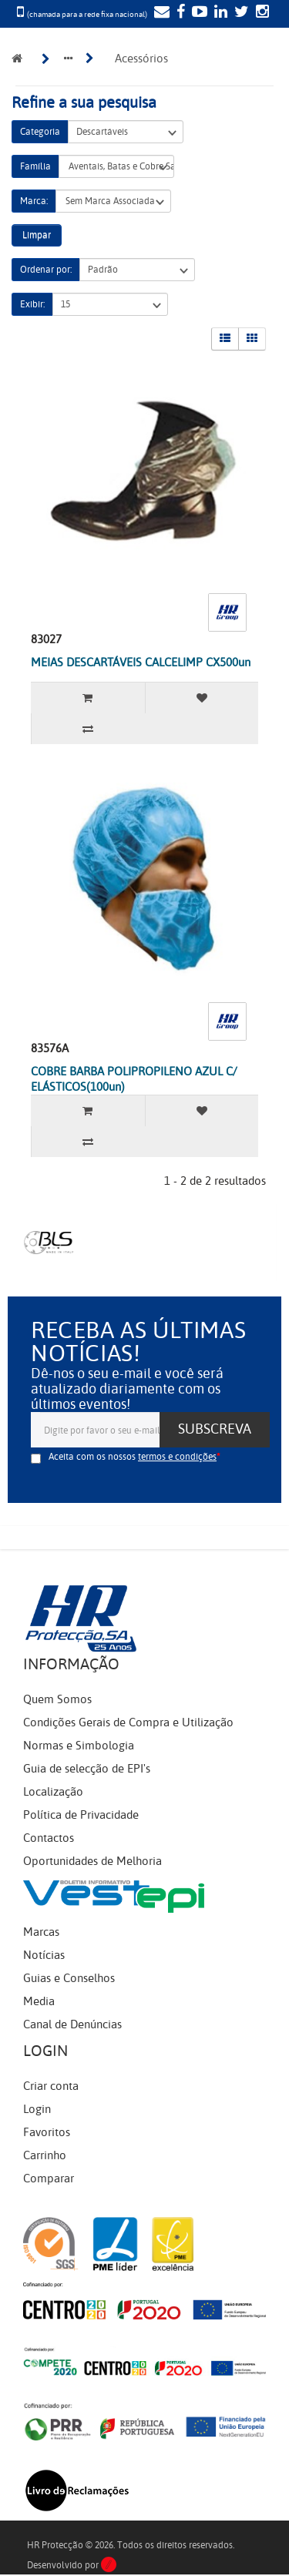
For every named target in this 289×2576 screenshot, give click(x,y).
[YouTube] (197, 13)
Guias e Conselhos (69, 1978)
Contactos (48, 1838)
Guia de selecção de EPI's (86, 1768)
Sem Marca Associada (113, 201)
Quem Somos (57, 1699)
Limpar (36, 235)
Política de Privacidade (81, 1814)
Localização (53, 1791)
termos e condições (177, 1457)
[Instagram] (260, 13)
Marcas (41, 1932)
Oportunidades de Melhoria (92, 1861)
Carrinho (44, 2155)
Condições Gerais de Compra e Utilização (128, 1722)
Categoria (40, 132)
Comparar (48, 2178)
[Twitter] (239, 13)
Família (35, 166)
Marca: (34, 201)
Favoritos (46, 2132)
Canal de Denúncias (72, 2024)
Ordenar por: (46, 270)
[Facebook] (179, 13)
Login (37, 2109)
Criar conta (51, 2086)
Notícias (44, 1955)
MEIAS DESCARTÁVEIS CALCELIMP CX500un (140, 662)
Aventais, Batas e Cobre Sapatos (116, 166)
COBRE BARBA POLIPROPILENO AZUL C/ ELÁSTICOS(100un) (134, 1079)
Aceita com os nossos (133, 1457)
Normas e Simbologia (78, 1745)
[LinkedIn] (218, 13)
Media (39, 2001)
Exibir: (32, 304)
